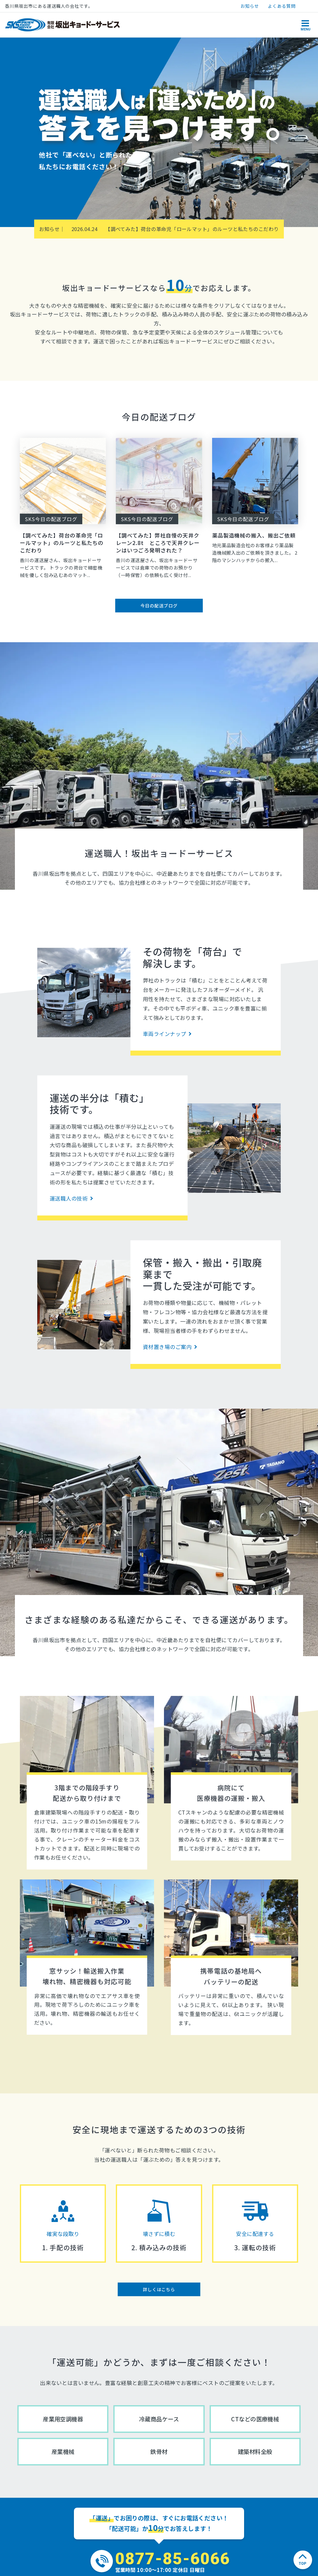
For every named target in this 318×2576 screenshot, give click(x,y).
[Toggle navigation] (305, 25)
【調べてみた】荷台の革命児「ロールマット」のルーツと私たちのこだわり (175, 229)
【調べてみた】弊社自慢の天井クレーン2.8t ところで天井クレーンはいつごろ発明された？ (157, 542)
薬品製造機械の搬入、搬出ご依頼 (254, 535)
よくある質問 (282, 6)
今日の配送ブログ (159, 605)
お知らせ (249, 6)
